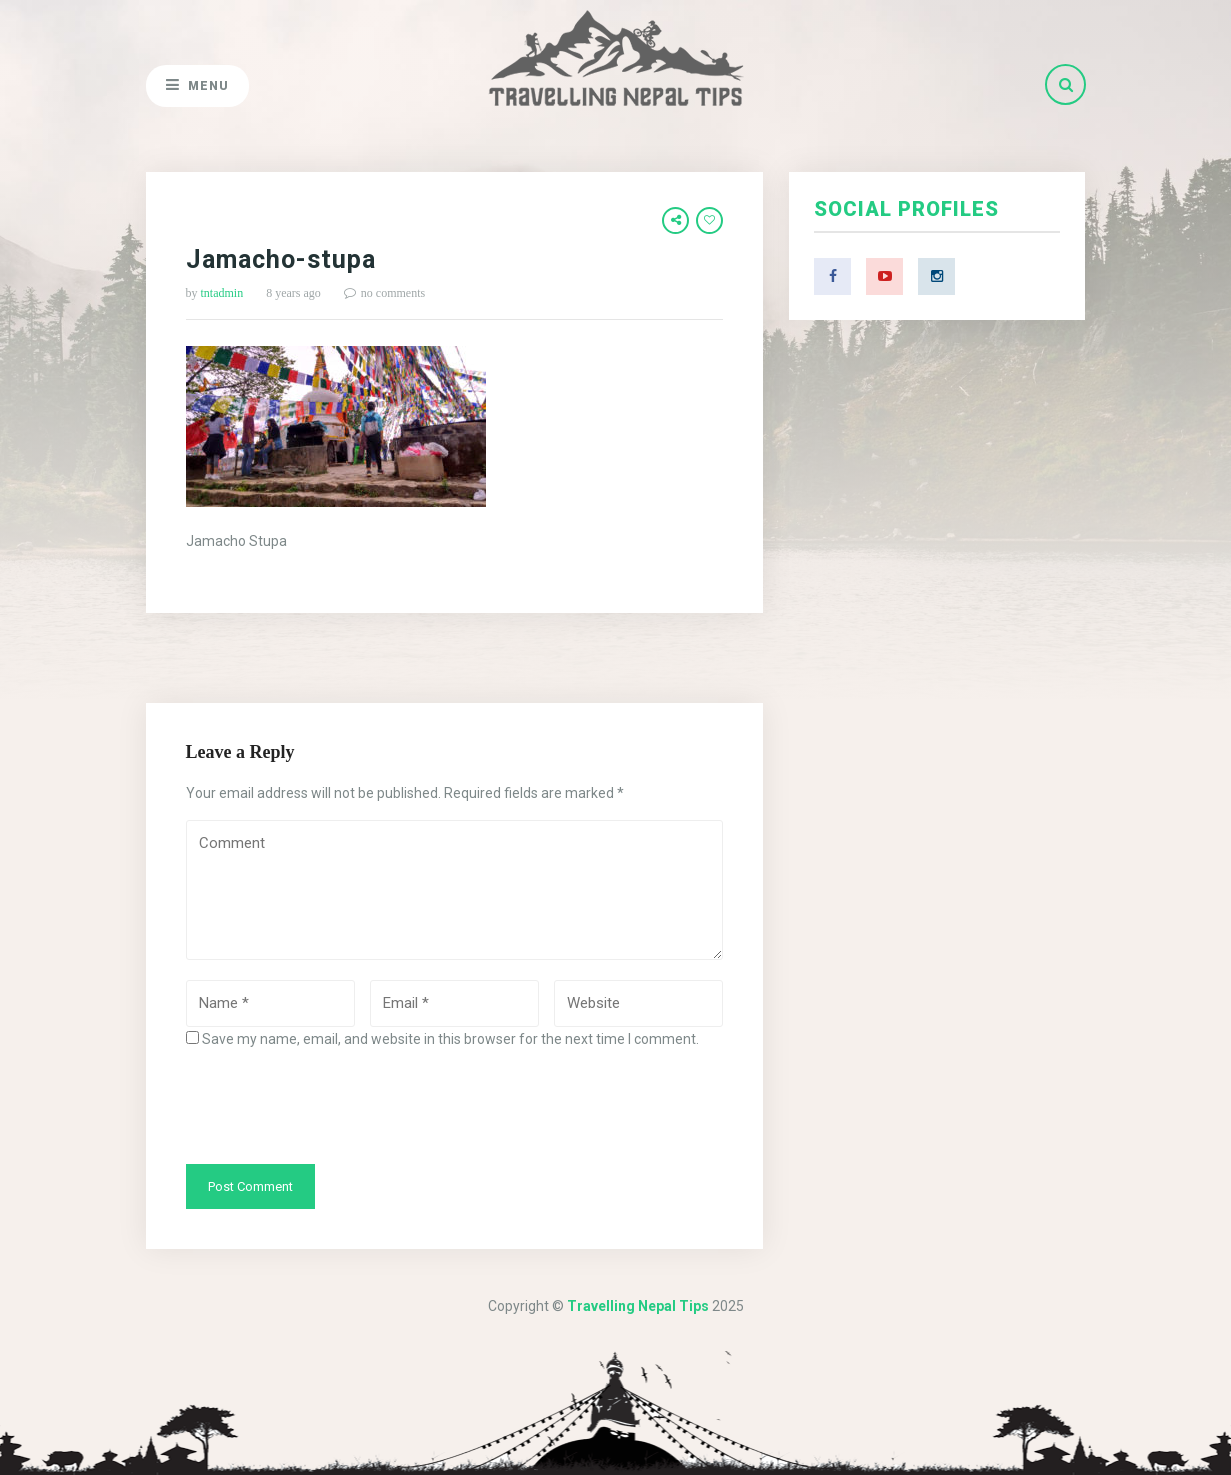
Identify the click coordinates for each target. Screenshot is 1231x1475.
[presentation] (338, 1105)
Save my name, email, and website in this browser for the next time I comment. (450, 1039)
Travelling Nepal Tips (638, 1306)
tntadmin (222, 293)
